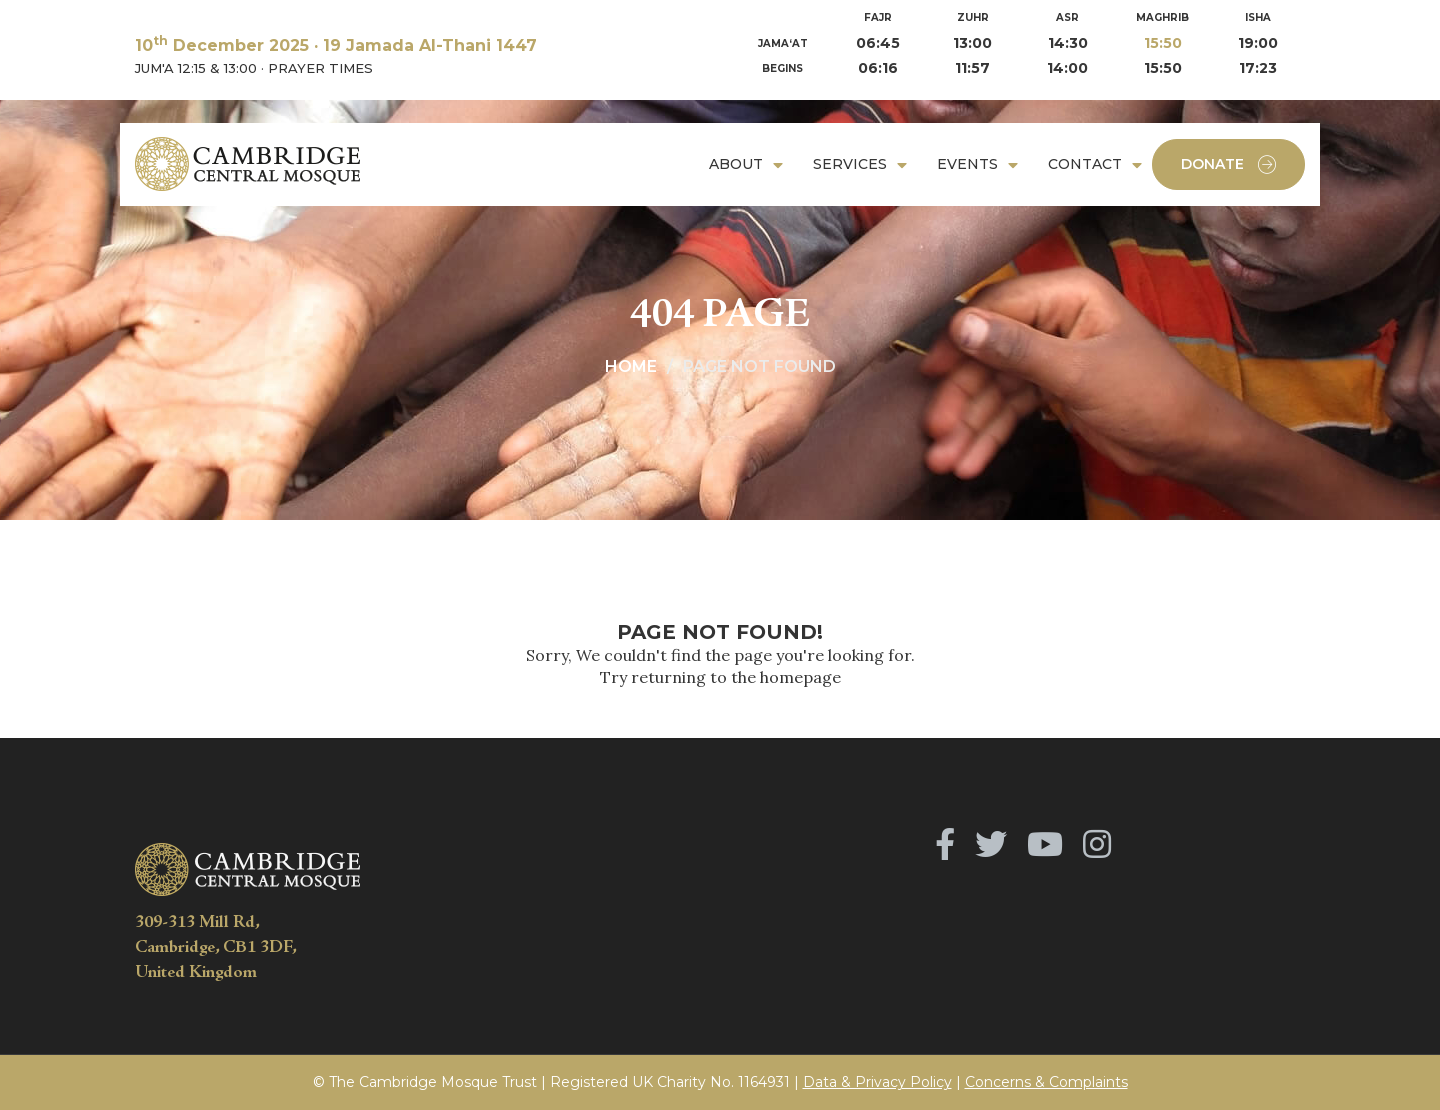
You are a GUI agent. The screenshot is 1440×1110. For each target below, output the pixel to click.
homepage (800, 677)
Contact (1085, 164)
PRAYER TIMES (320, 68)
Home (631, 366)
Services (850, 164)
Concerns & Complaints (1046, 1082)
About (736, 164)
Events (967, 164)
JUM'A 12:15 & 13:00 (196, 68)
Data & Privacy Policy (877, 1082)
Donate (1228, 164)
